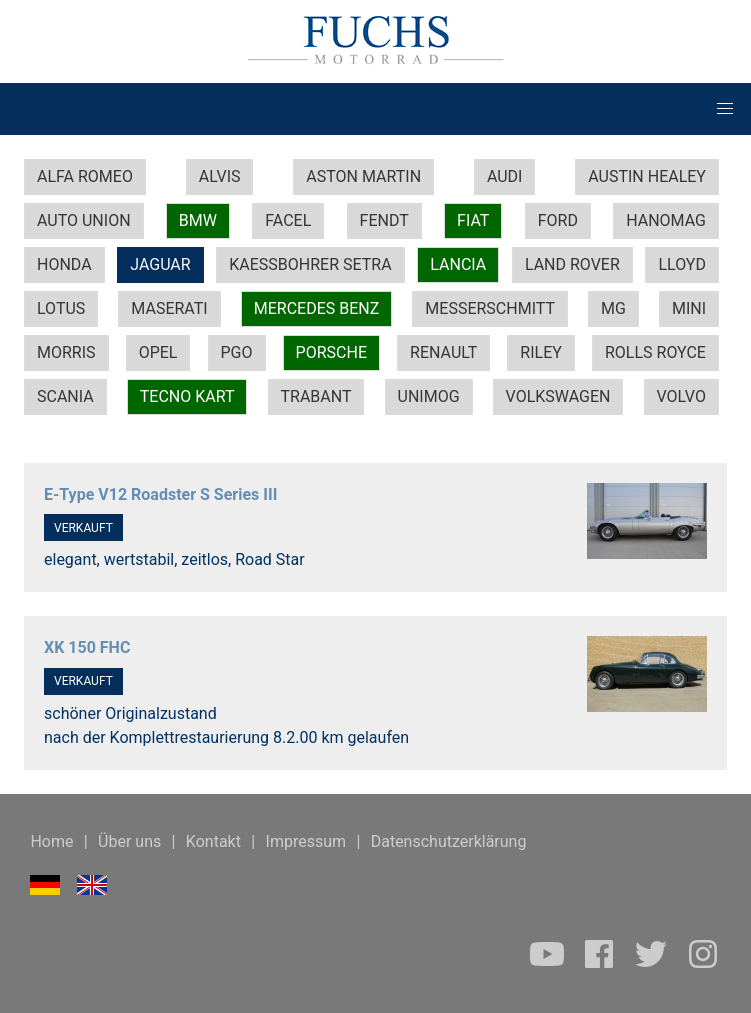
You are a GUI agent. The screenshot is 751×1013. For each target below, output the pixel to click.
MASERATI (169, 308)
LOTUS (61, 308)
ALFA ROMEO (85, 176)
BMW (198, 220)
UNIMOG (429, 396)
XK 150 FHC (87, 647)
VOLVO (681, 396)
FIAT (473, 220)
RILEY (541, 352)
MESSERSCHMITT (490, 308)
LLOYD (682, 264)
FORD (558, 220)
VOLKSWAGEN (558, 396)
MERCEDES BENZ (317, 308)
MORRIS (66, 352)
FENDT (384, 220)
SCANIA (65, 396)
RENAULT (443, 352)
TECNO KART (187, 396)
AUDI (505, 176)
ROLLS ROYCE (655, 352)
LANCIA (458, 264)
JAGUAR (160, 264)
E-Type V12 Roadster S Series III (160, 494)
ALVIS (220, 176)
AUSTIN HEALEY (647, 176)
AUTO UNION (84, 220)
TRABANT (316, 396)
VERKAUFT (83, 528)
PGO (237, 352)
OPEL (158, 352)
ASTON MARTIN (363, 176)
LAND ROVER (572, 264)
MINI (689, 308)
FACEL (288, 220)
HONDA (64, 264)
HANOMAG (666, 220)
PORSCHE (331, 352)
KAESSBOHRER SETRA (310, 264)
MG (613, 308)
